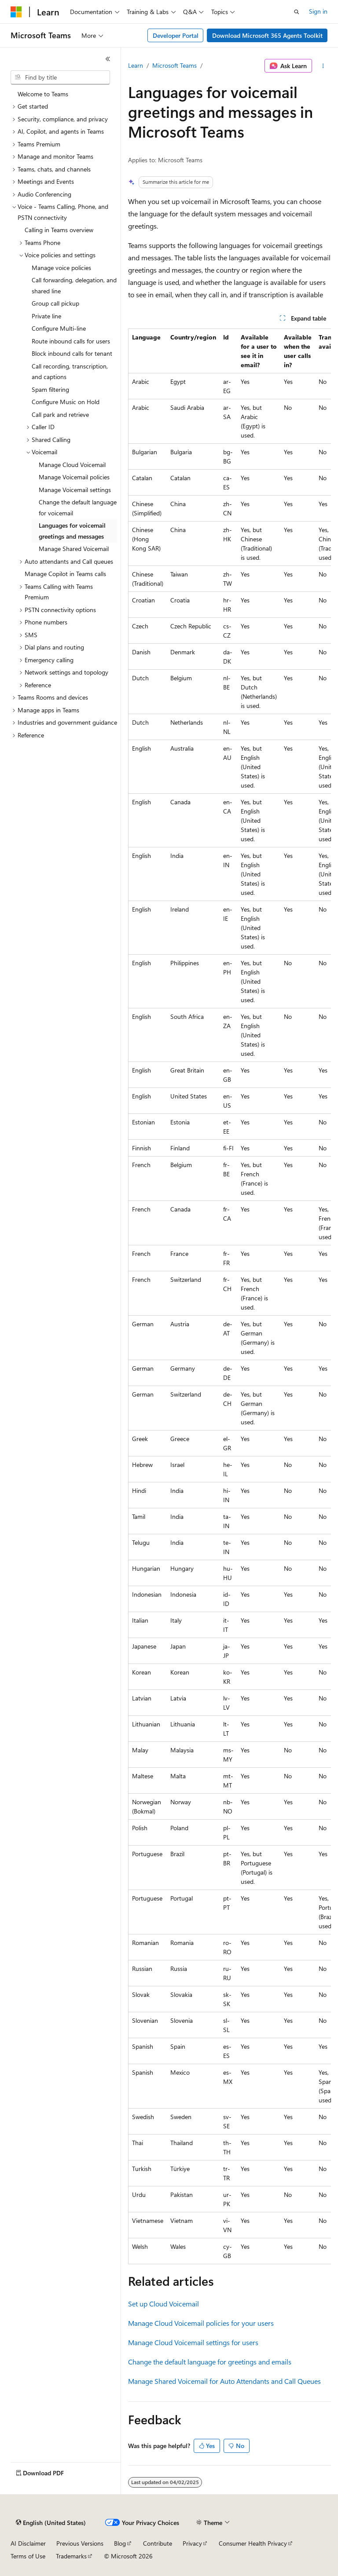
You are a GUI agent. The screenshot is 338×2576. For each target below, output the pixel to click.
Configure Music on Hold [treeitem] (65, 402)
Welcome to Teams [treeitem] (43, 94)
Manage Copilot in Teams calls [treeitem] (65, 573)
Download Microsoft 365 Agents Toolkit (267, 35)
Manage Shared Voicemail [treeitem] (74, 548)
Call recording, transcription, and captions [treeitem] (70, 371)
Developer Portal (175, 35)
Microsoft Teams (174, 65)
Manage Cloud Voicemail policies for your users (201, 2323)
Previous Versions (79, 2543)
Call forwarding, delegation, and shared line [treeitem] (74, 285)
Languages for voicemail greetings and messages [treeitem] (72, 530)
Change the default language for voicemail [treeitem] (78, 507)
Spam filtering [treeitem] (50, 389)
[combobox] (60, 77)
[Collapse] (108, 59)
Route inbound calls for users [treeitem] (71, 341)
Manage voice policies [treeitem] (61, 267)
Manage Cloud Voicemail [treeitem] (72, 464)
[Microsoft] (16, 12)
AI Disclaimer (28, 2543)
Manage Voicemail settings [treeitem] (75, 489)
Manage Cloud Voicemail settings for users (193, 2342)
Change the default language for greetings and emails (209, 2361)
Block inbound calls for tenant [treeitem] (72, 353)
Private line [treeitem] (46, 316)
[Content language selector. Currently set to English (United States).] (51, 2523)
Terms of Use (28, 2556)
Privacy (192, 2543)
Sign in (318, 11)
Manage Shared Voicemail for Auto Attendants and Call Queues (224, 2381)
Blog (120, 2543)
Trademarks (71, 2556)
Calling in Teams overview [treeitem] (59, 230)
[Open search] (296, 12)
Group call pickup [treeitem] (55, 303)
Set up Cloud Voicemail (163, 2303)
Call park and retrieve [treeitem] (60, 414)
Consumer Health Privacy (253, 2543)
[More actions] (323, 66)
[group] (229, 1296)
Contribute (157, 2543)
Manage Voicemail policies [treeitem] (74, 477)
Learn (135, 65)
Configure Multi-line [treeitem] (59, 328)
